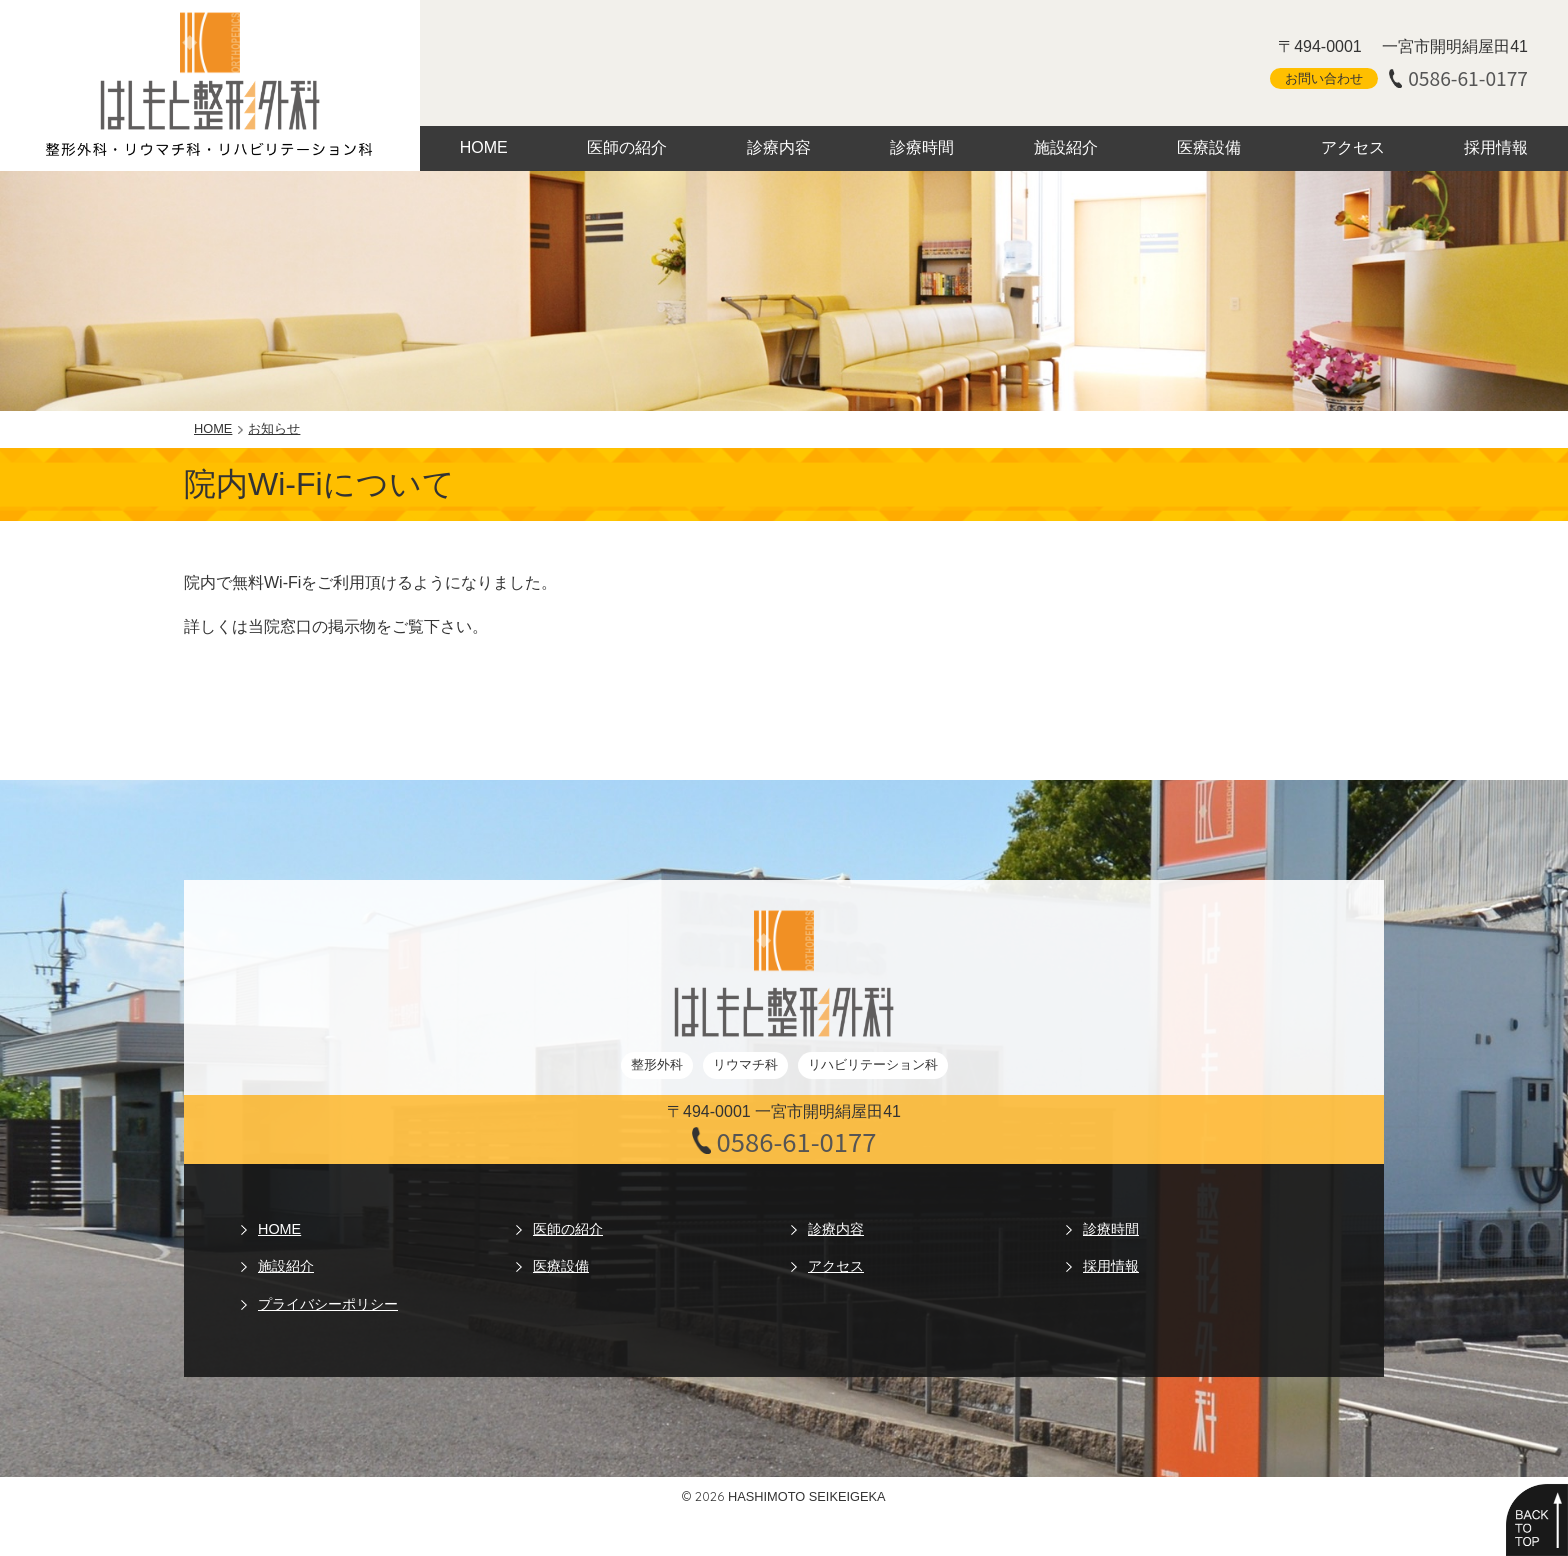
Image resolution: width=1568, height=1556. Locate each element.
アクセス (1353, 147)
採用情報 (1496, 147)
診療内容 (779, 147)
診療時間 (922, 147)
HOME (484, 147)
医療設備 (1209, 147)
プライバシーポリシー (328, 1304)
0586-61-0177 (1468, 78)
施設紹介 (1066, 147)
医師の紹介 (627, 147)
